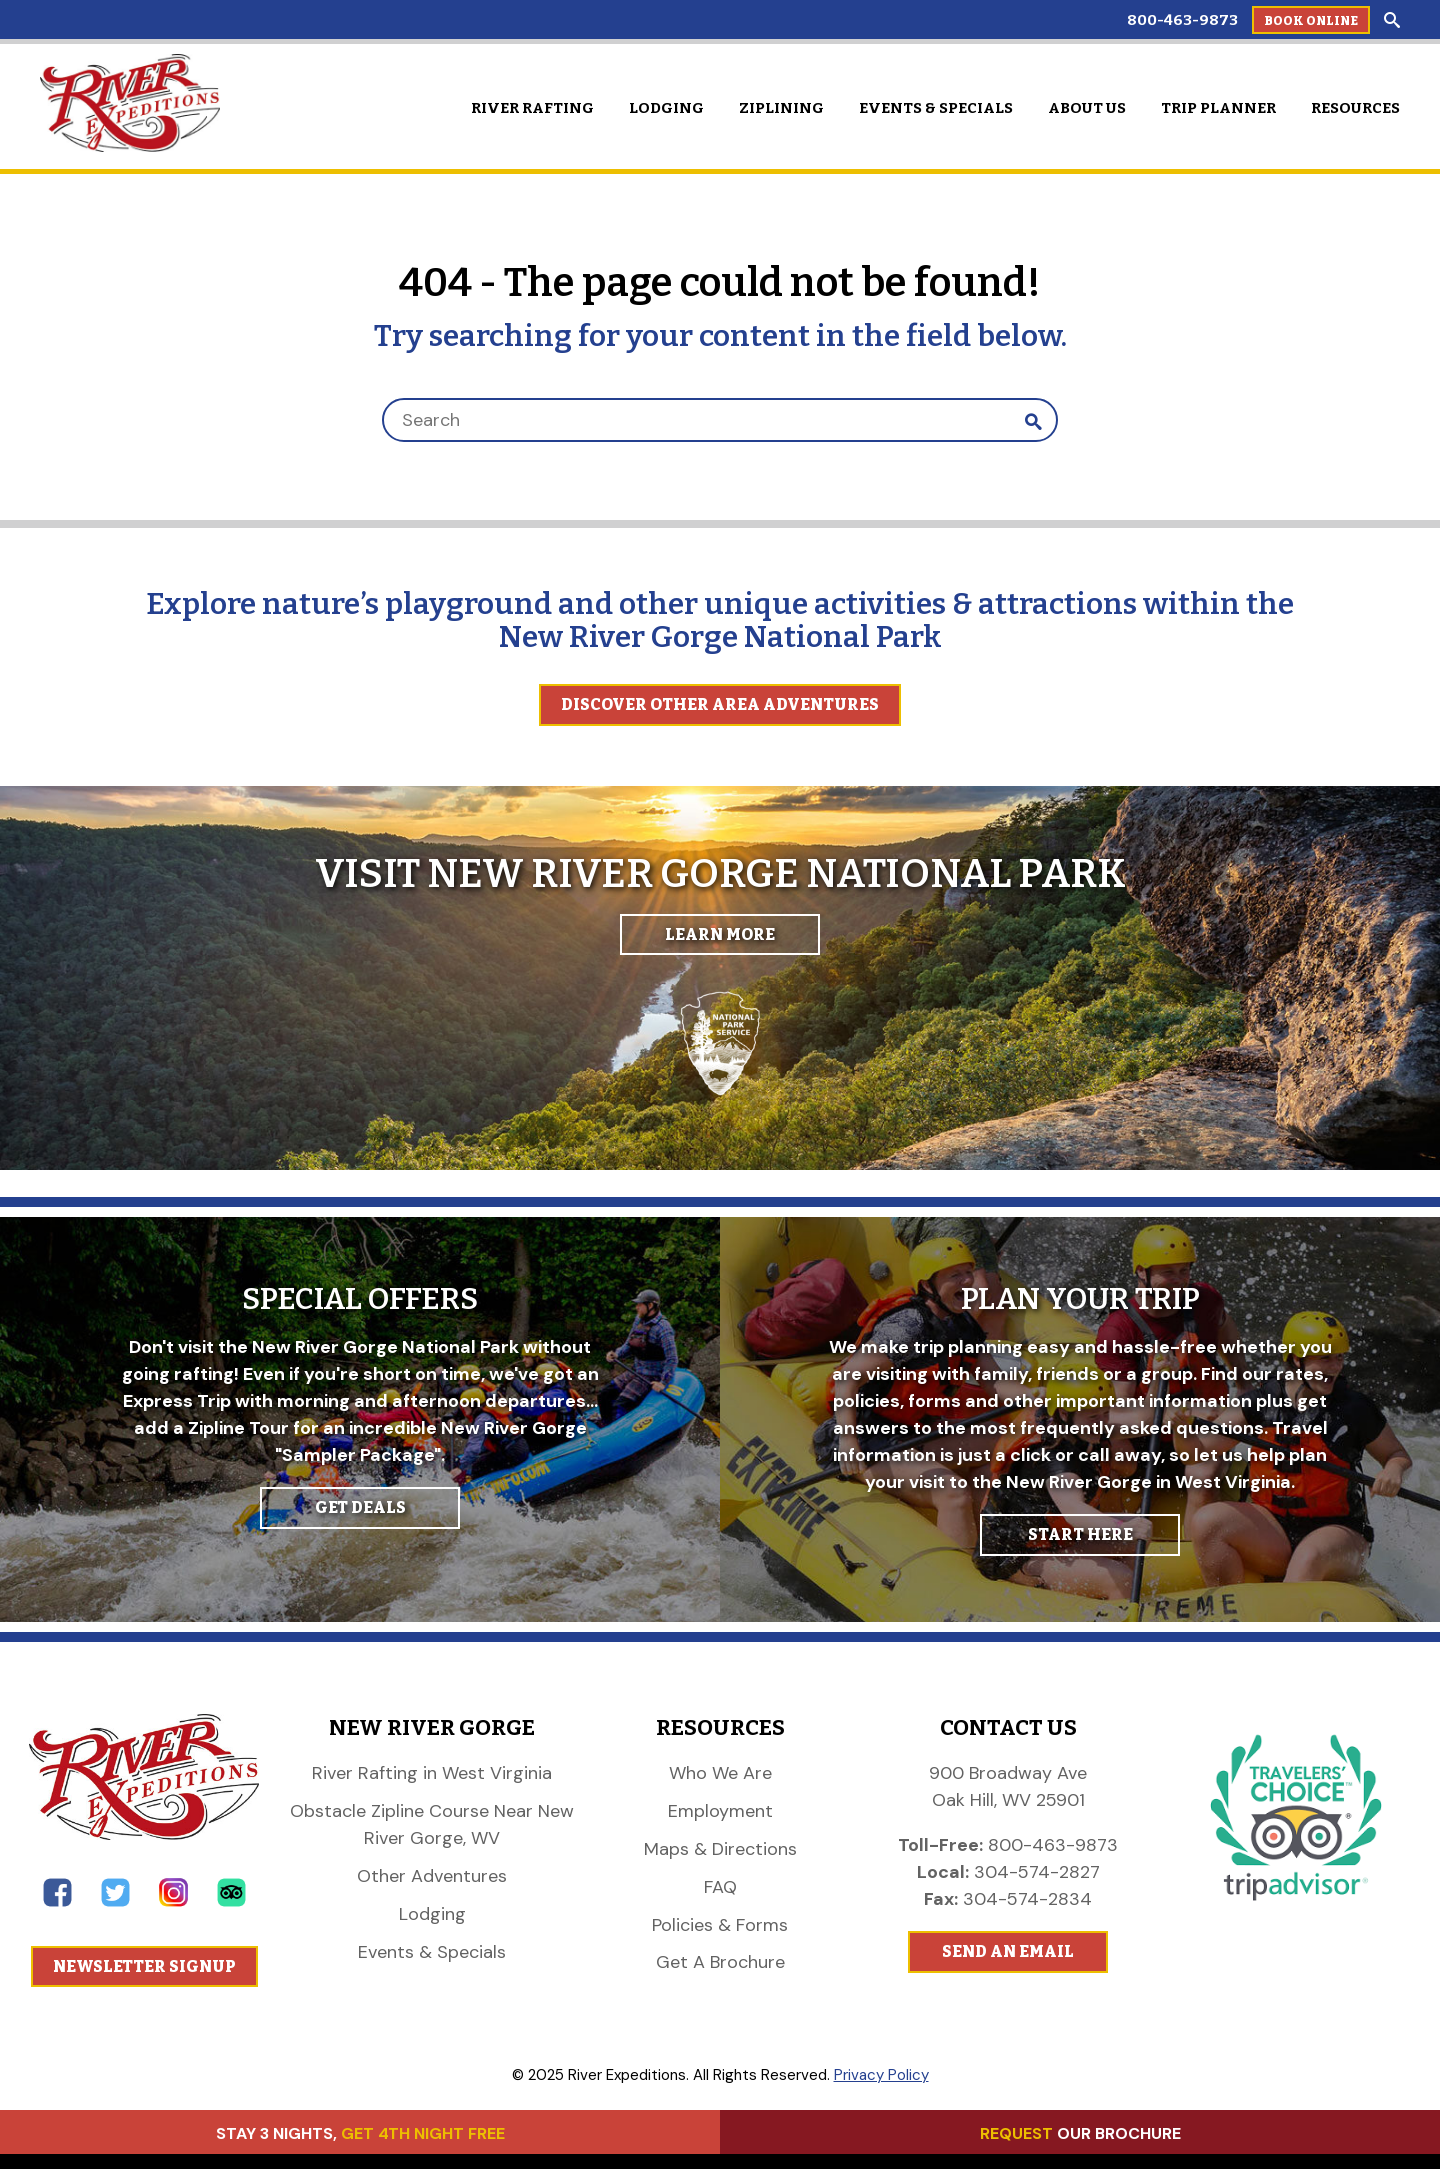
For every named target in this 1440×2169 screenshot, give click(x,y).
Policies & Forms (720, 1925)
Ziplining (781, 108)
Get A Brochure (720, 1962)
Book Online (1311, 21)
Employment (720, 1811)
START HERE (1080, 1534)
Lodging (666, 108)
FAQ (720, 1887)
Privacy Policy (881, 2075)
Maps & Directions (720, 1849)
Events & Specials (936, 108)
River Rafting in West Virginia (432, 1773)
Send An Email (1008, 1951)
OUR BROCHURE (1080, 2133)
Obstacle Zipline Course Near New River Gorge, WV (432, 1824)
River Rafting (532, 108)
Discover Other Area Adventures (720, 704)
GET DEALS (360, 1507)
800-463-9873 (1182, 20)
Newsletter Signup (144, 1966)
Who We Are (720, 1773)
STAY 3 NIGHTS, (360, 2133)
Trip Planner (1218, 108)
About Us (1087, 108)
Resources (1355, 108)
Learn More (720, 934)
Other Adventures (432, 1876)
